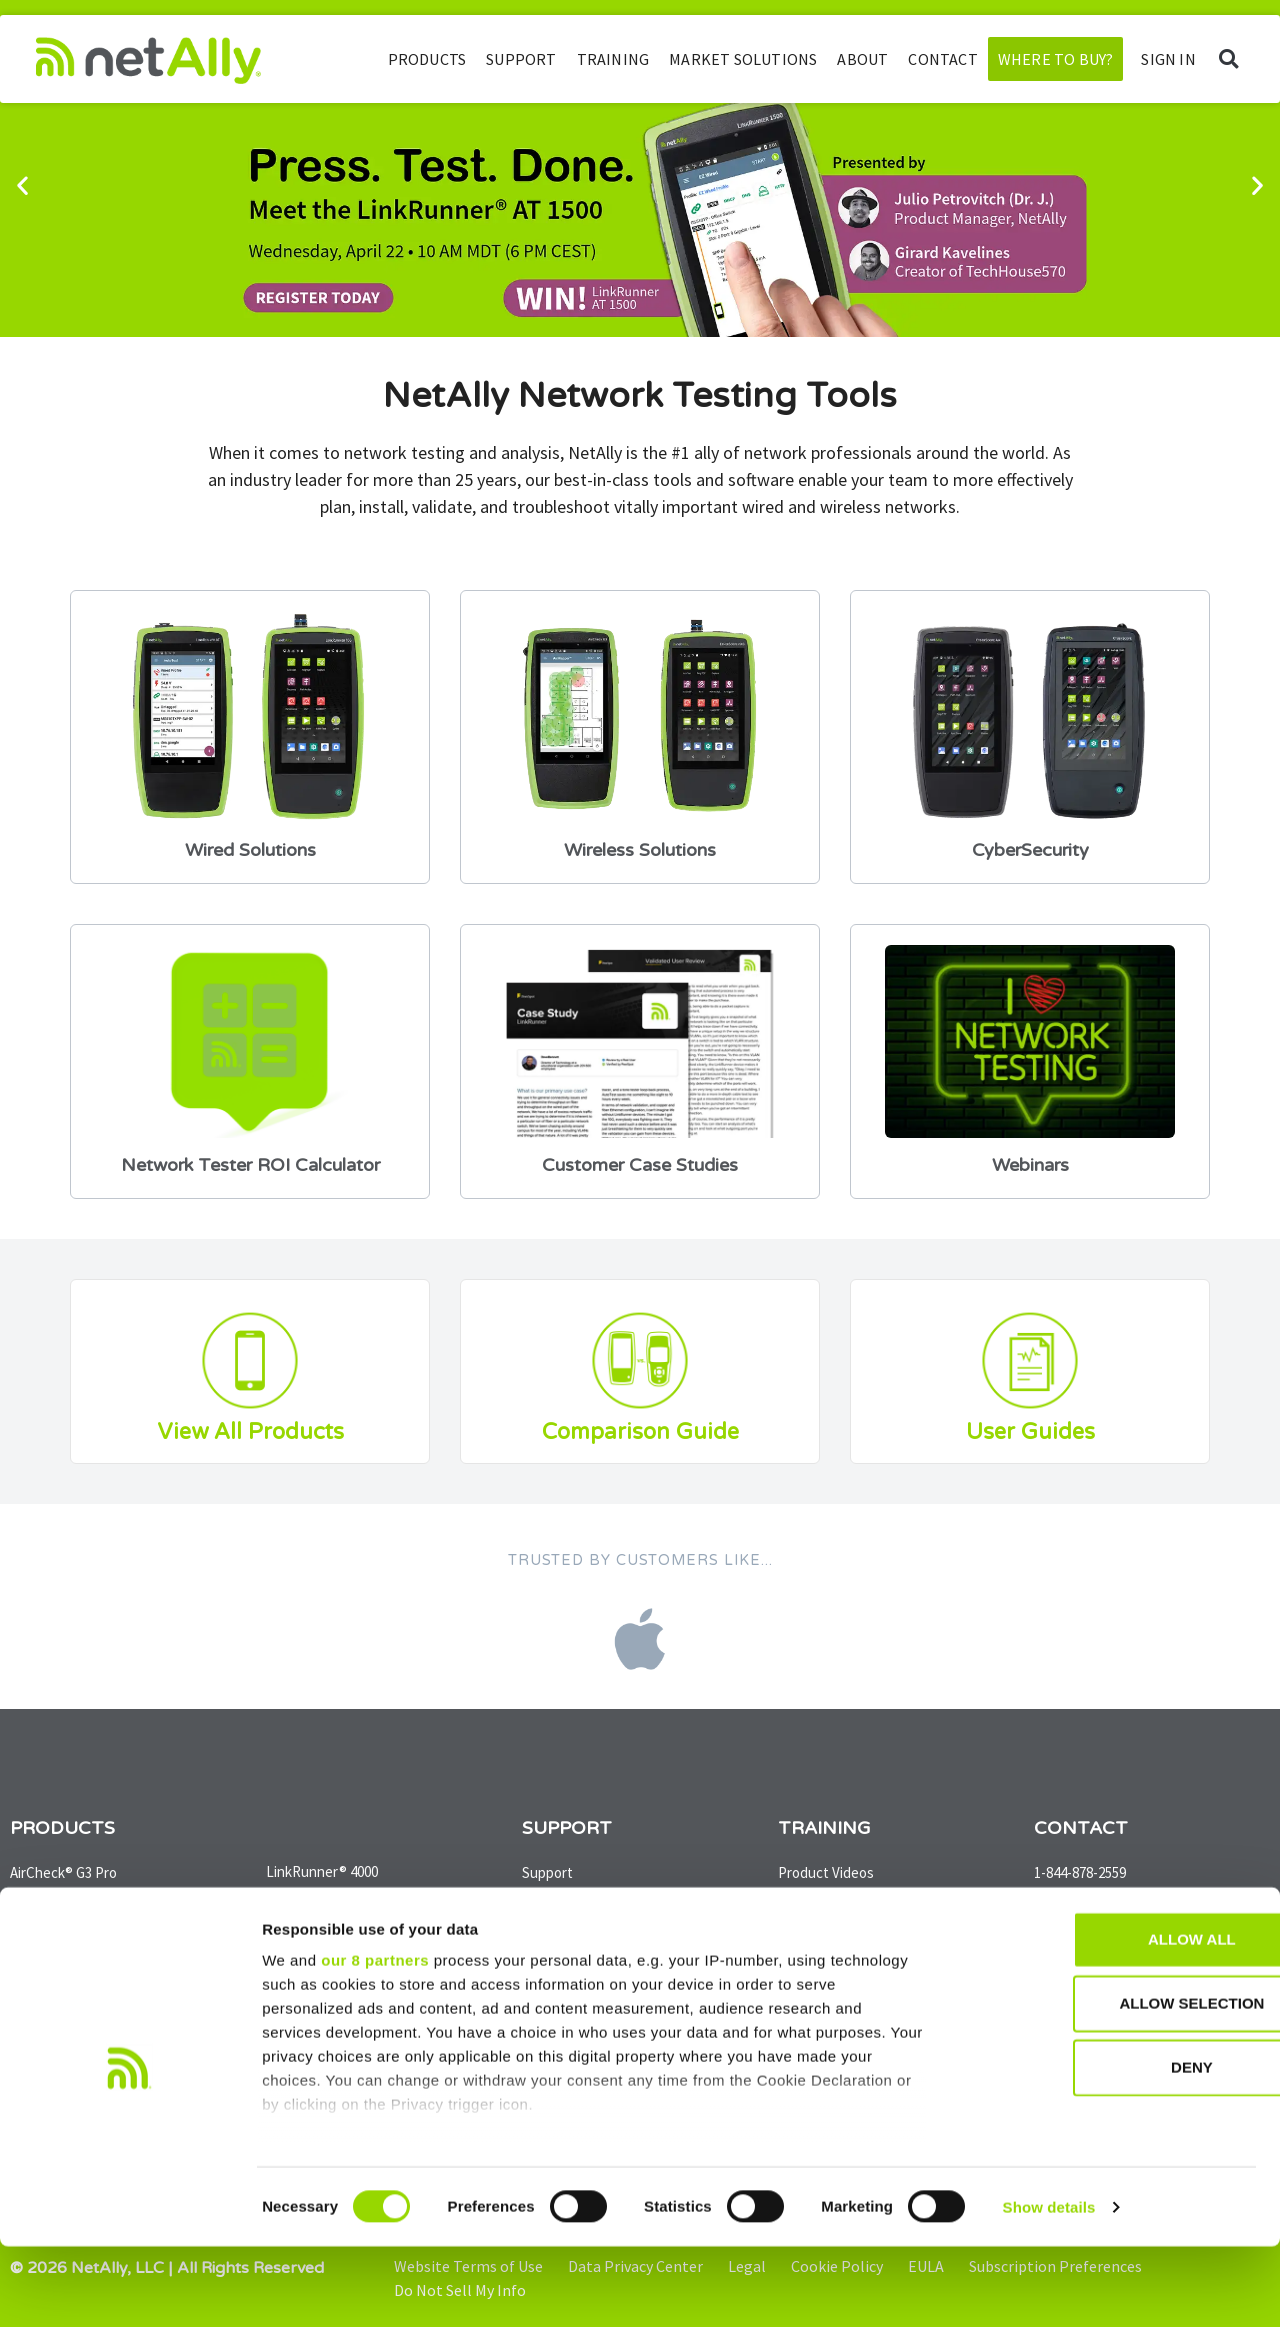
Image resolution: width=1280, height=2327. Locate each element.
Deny (1113, 2148)
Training (613, 59)
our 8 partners (375, 2041)
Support (521, 59)
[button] (1228, 59)
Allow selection (1113, 2084)
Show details (1049, 2287)
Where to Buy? (1056, 59)
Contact (942, 59)
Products (427, 59)
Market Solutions (743, 59)
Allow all (1113, 2020)
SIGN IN (1168, 59)
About (862, 59)
